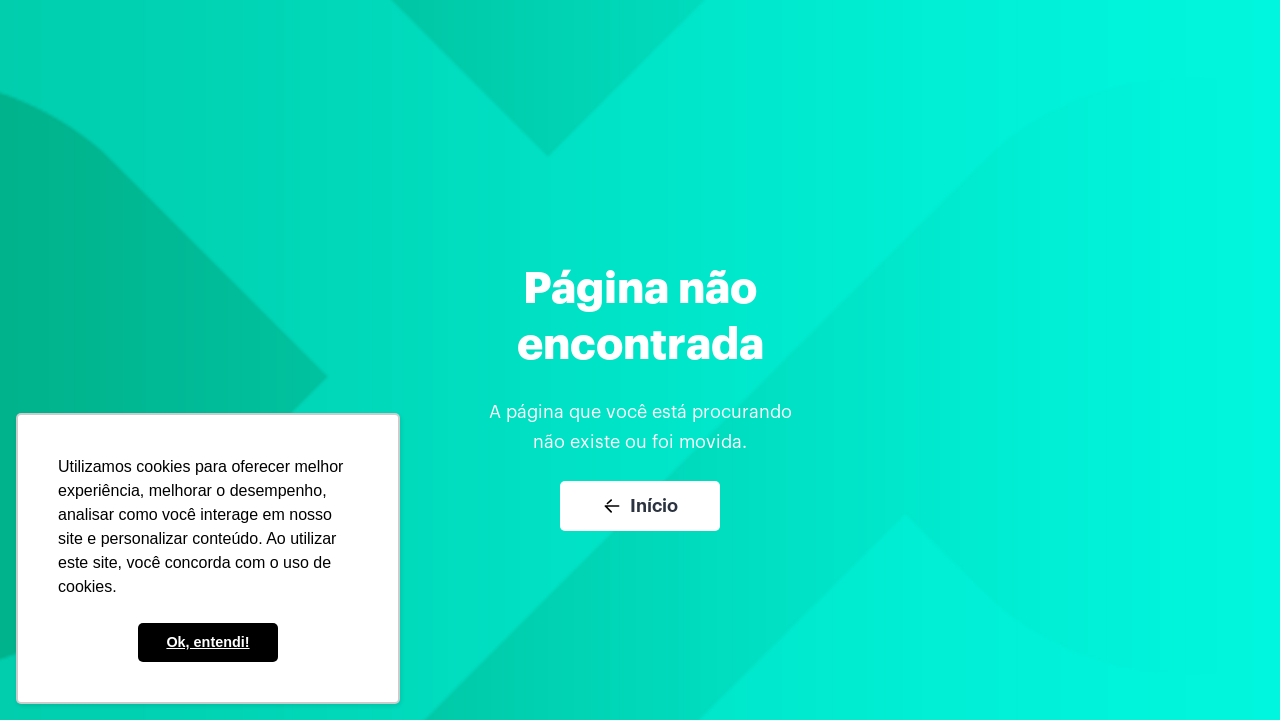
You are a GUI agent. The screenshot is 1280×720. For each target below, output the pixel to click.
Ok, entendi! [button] (207, 642)
